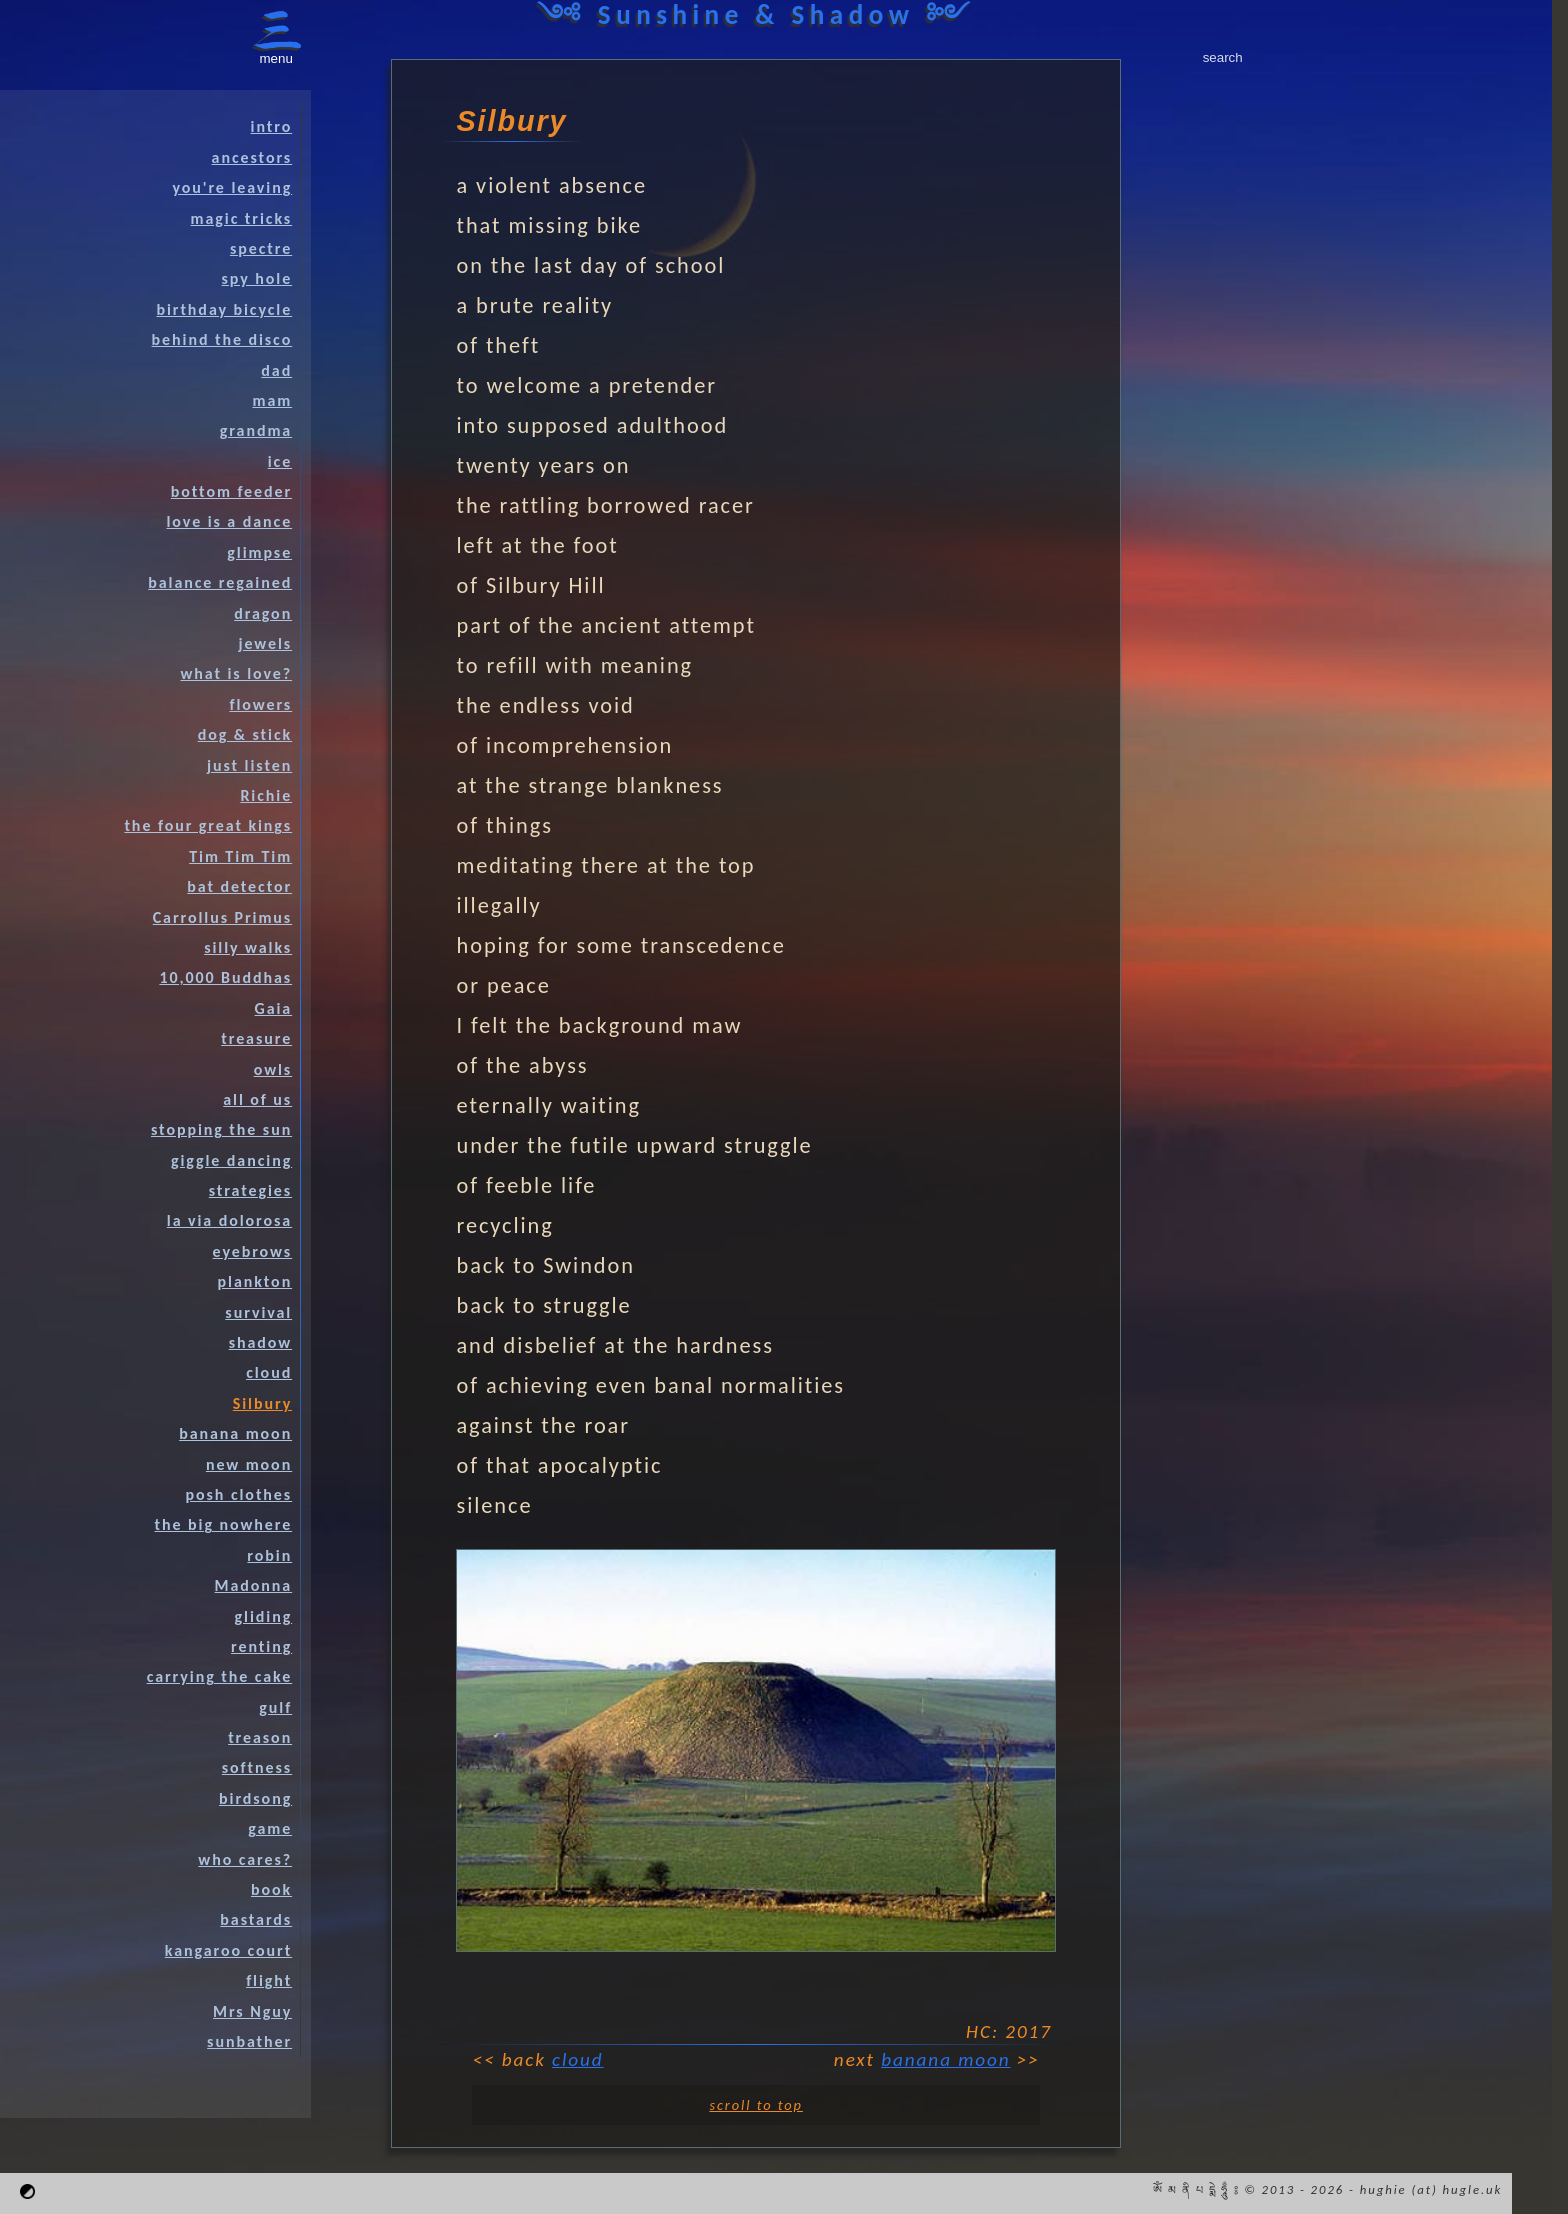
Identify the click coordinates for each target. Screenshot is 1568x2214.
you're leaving (232, 187)
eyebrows (253, 1251)
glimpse (259, 552)
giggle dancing (231, 1160)
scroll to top (755, 2105)
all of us (257, 1099)
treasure (256, 1038)
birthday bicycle (224, 309)
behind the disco (222, 339)
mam (272, 400)
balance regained (220, 582)
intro (272, 126)
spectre (261, 248)
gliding (264, 1616)
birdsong (255, 1798)
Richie (266, 795)
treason (260, 1737)
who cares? (245, 1859)
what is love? (236, 673)
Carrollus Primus (222, 917)
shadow (260, 1342)
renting (261, 1646)
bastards (256, 1919)
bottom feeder (231, 491)
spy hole (257, 278)
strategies (250, 1190)
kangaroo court (228, 1950)
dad (276, 370)
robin (269, 1555)
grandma (256, 430)
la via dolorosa (229, 1220)
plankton (255, 1281)
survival (258, 1312)
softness (257, 1767)
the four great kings (208, 825)
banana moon (945, 2059)
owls (273, 1069)
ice (280, 461)
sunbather (249, 2041)
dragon (263, 613)
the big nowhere (224, 1524)
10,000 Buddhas (225, 977)
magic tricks (242, 218)
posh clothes (239, 1494)
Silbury (262, 1403)
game (270, 1828)
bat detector (239, 886)
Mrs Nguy (252, 2011)
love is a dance (230, 521)
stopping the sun (221, 1129)
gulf (275, 1707)
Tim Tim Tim (240, 856)
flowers (260, 704)
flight (269, 1980)
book (271, 1889)
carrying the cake (219, 1676)
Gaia (274, 1008)
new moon (249, 1464)
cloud (578, 2059)
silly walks (248, 947)
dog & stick (245, 734)
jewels (265, 643)
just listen (249, 765)
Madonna (254, 1585)
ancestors (252, 157)
